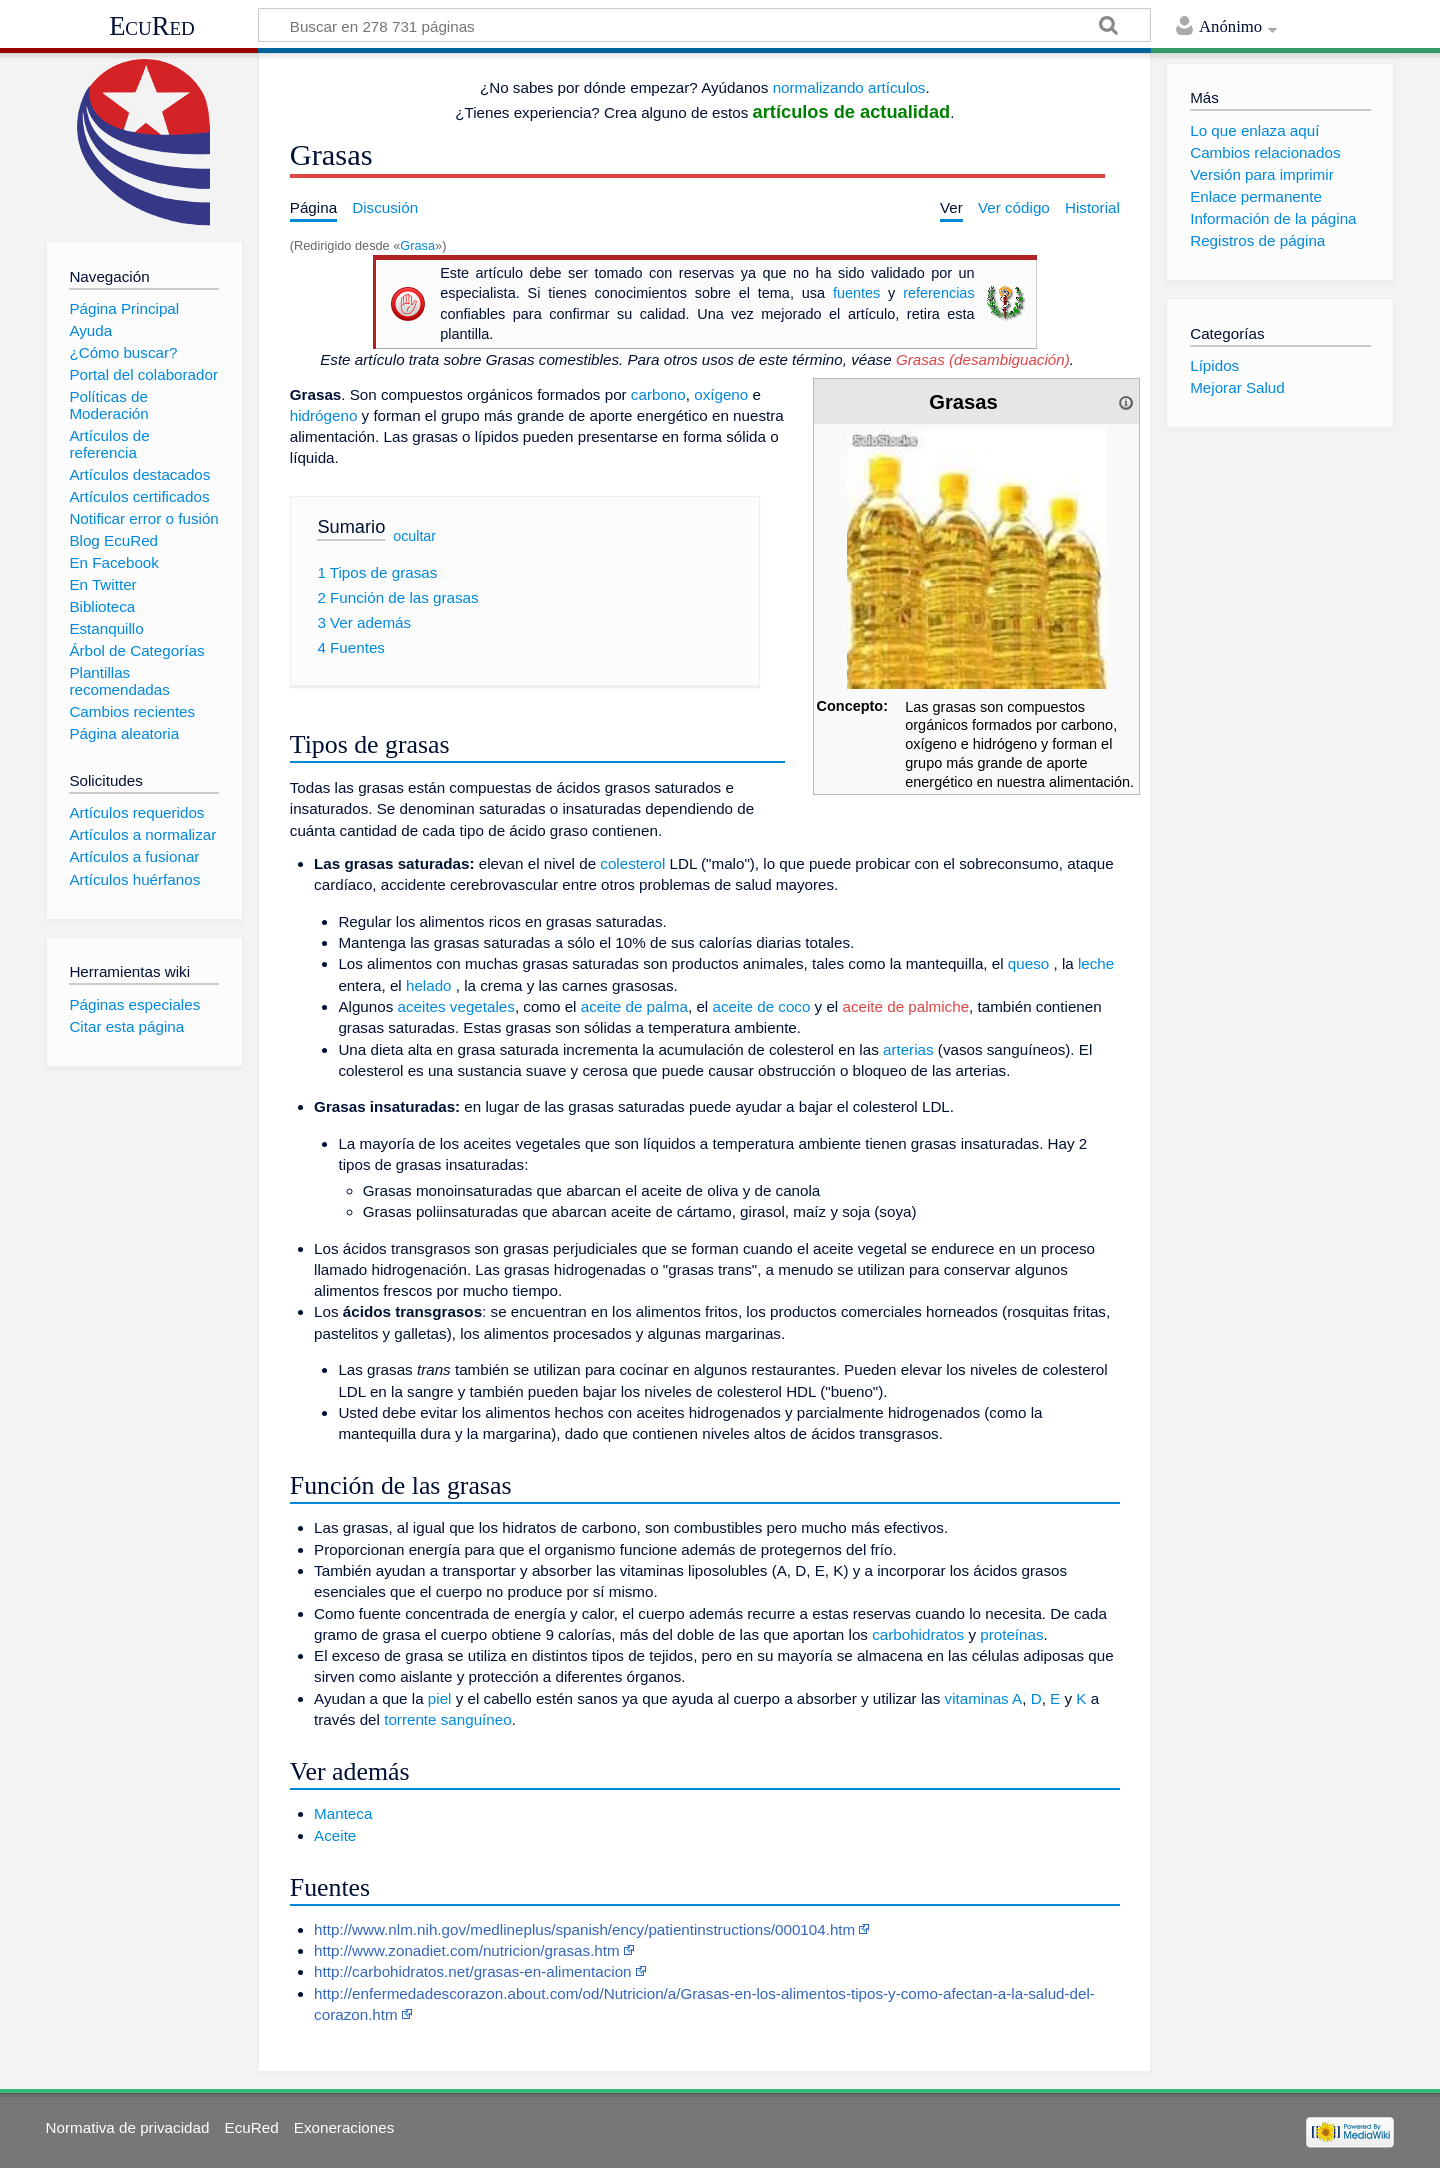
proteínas (1011, 1634)
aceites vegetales (456, 1006)
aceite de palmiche (905, 1006)
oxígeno (721, 394)
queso (1028, 963)
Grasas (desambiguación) (983, 359)
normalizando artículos (849, 87)
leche (1096, 963)
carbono (658, 394)
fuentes (856, 293)
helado (429, 985)
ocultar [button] (414, 536)
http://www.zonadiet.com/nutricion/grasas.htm (467, 1950)
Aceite (335, 1835)
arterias (908, 1049)
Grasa (417, 245)
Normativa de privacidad (128, 2127)
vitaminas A (984, 1698)
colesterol (632, 863)
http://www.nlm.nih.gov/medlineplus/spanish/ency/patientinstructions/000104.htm (584, 1929)
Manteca (343, 1813)
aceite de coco (761, 1006)
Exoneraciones (344, 2127)
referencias (938, 293)
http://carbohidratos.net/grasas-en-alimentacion (472, 1971)
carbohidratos (918, 1634)
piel (440, 1698)
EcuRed (152, 26)
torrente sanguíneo (448, 1719)
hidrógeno (324, 415)
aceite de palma (634, 1006)
